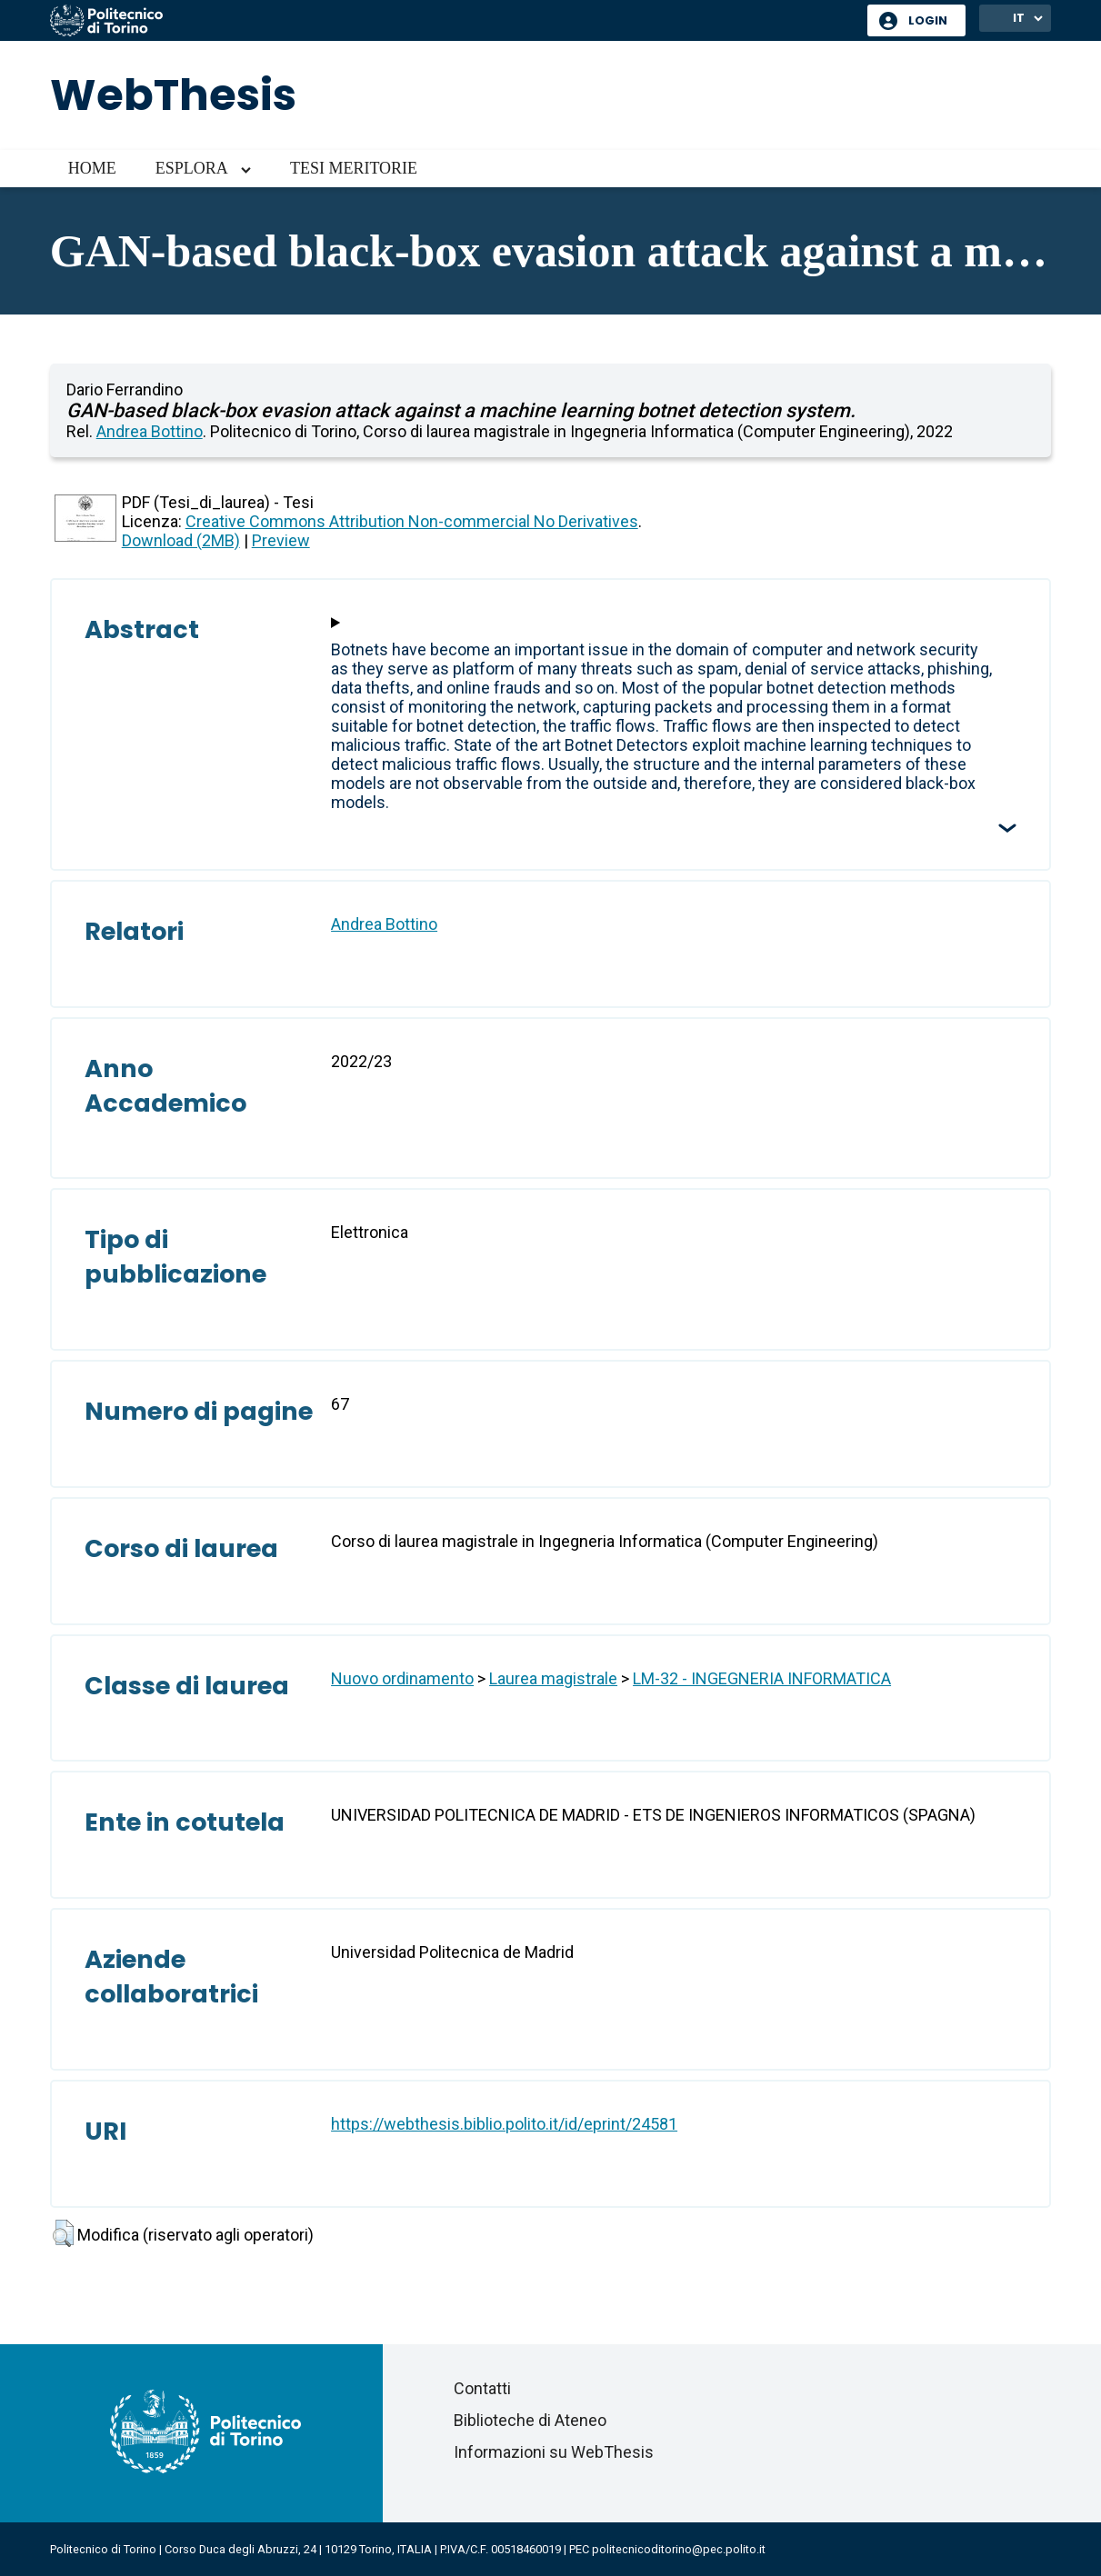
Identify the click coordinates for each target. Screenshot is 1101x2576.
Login (927, 20)
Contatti (482, 2388)
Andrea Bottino (149, 431)
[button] (63, 2233)
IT (1019, 17)
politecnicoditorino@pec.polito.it (679, 2549)
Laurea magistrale (553, 1678)
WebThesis (173, 95)
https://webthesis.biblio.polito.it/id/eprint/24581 (504, 2123)
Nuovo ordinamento (402, 1678)
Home (92, 168)
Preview (281, 540)
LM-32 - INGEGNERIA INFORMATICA (762, 1678)
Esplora (191, 168)
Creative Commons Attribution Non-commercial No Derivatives (411, 521)
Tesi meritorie (353, 168)
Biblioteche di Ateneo (530, 2420)
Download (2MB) (181, 540)
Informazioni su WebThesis (554, 2451)
